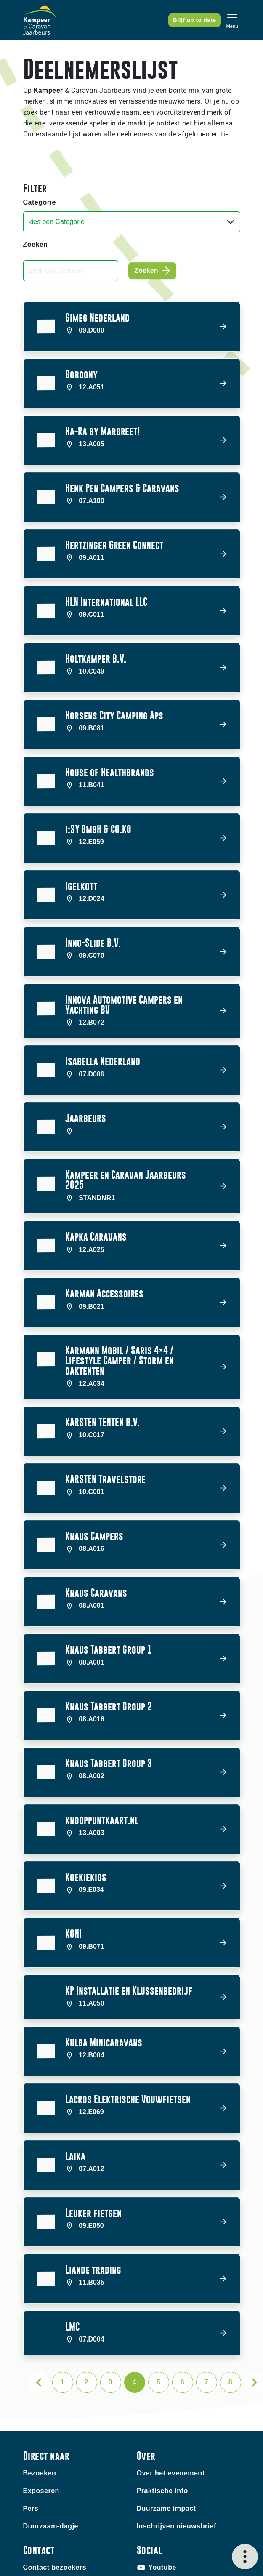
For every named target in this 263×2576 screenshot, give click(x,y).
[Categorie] (131, 221)
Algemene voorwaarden (182, 2551)
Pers (31, 2415)
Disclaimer (119, 2551)
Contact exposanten (57, 2492)
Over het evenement (171, 2380)
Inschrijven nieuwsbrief (176, 2433)
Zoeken (35, 244)
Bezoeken (39, 2380)
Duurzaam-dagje (50, 2433)
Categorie (39, 202)
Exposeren (41, 2398)
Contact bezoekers (55, 2474)
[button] (132, 326)
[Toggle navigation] (232, 20)
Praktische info (162, 2398)
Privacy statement (161, 2562)
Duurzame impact (166, 2415)
